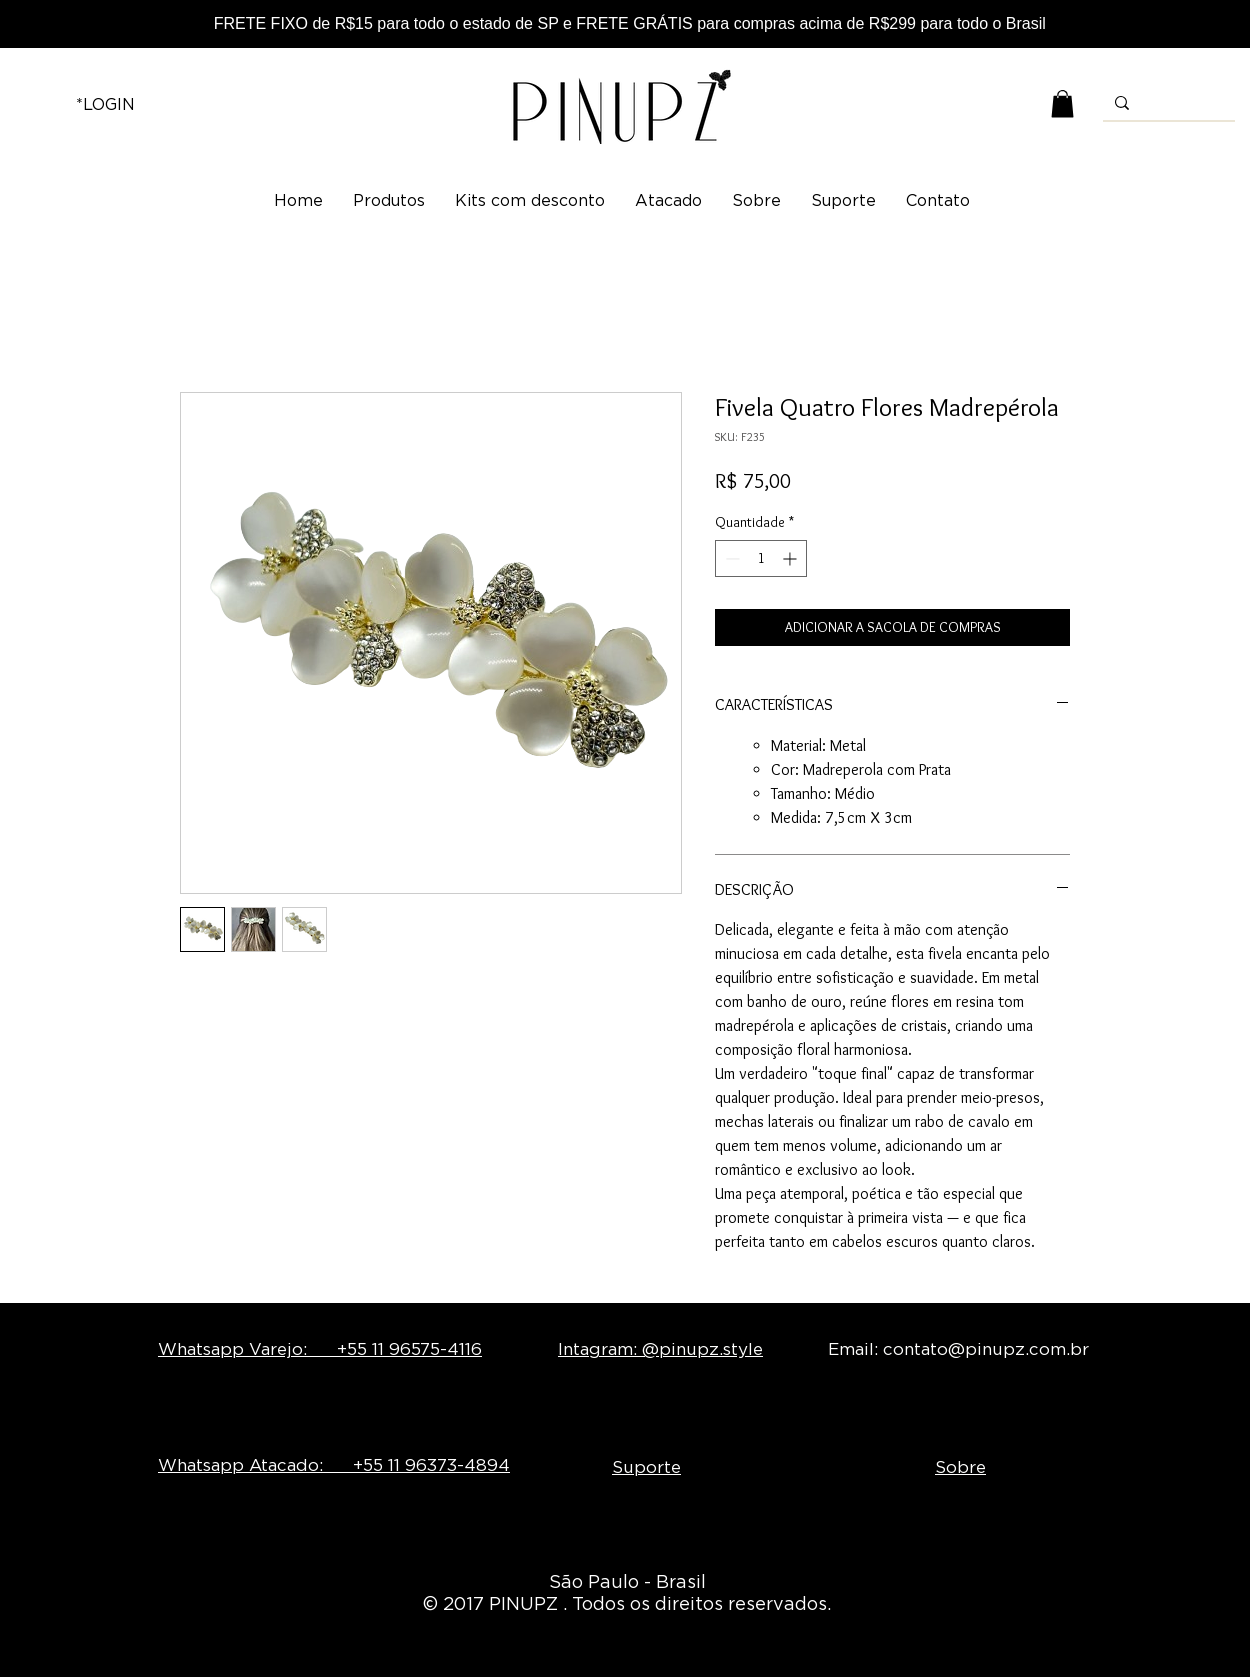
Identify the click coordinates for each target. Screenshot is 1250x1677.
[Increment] (791, 558)
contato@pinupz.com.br (986, 1349)
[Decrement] (730, 558)
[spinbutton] (761, 558)
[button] (1062, 103)
